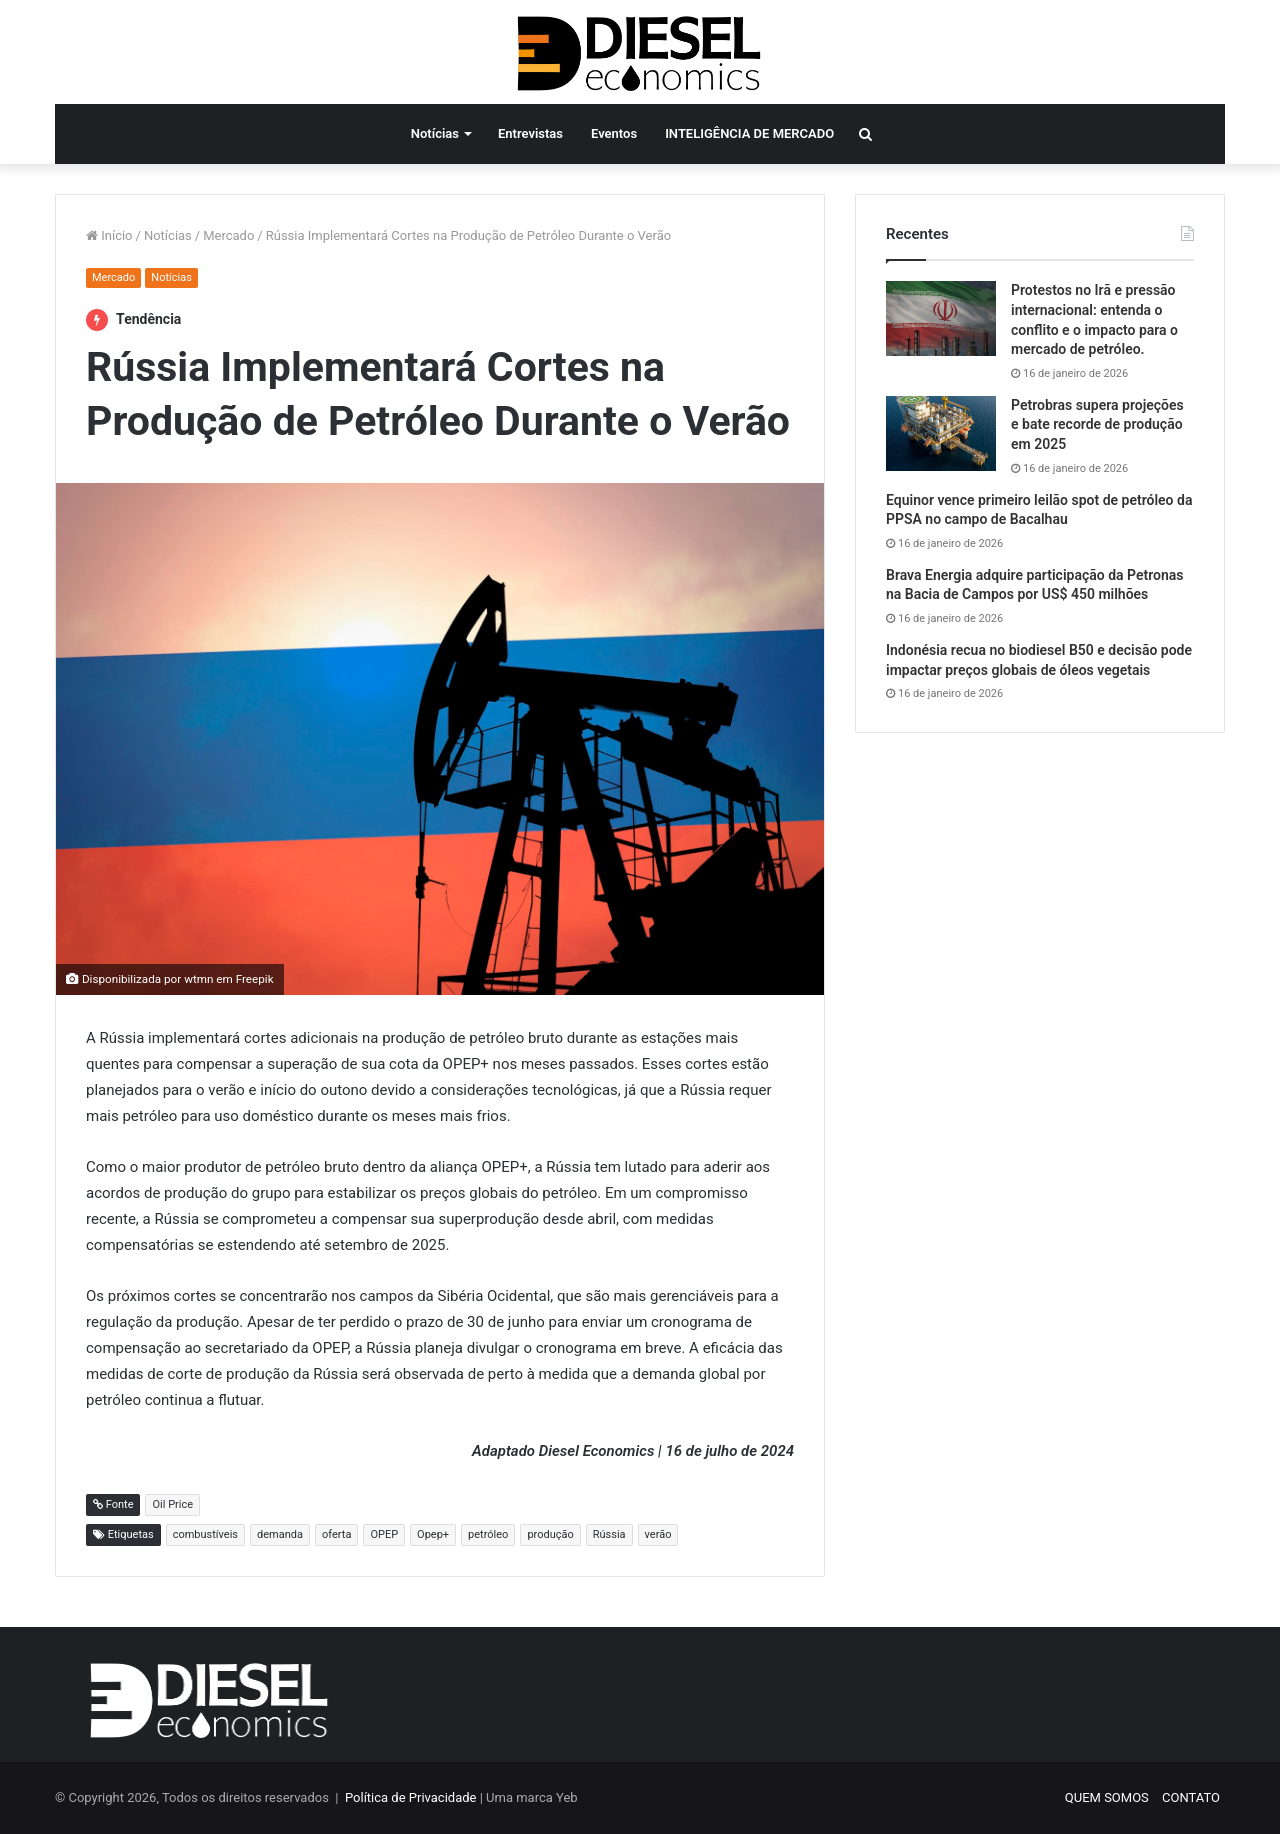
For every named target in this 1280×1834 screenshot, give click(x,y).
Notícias (435, 133)
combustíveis (205, 1534)
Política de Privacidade (411, 1797)
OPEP (384, 1534)
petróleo (488, 1534)
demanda (280, 1534)
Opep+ (433, 1534)
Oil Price (172, 1504)
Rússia (609, 1534)
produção (550, 1534)
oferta (336, 1534)
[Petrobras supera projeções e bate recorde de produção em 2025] (941, 433)
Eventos (614, 133)
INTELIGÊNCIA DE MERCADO (749, 133)
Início (109, 235)
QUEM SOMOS (1107, 1797)
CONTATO (1191, 1797)
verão (658, 1534)
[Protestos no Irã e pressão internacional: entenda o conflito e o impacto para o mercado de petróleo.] (941, 318)
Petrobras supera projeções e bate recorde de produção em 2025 (1097, 424)
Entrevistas (530, 133)
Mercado (228, 235)
